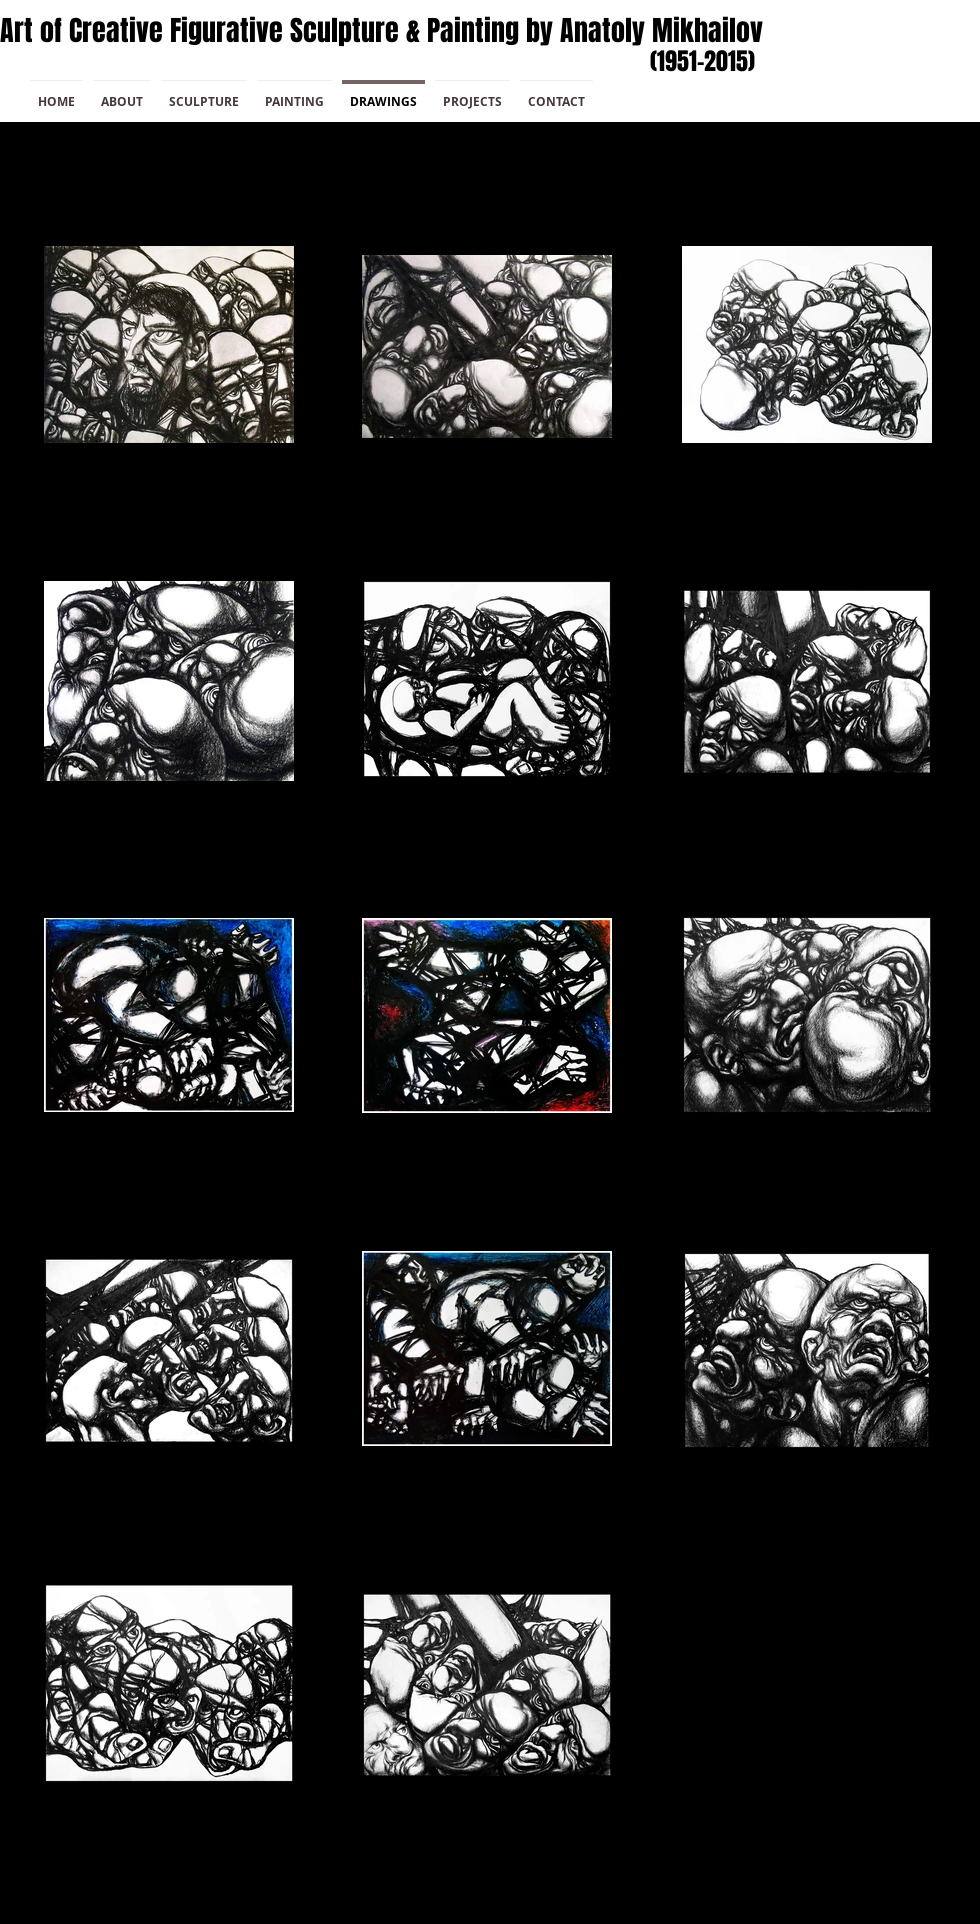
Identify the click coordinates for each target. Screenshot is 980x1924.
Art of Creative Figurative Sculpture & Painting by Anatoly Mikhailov (381, 30)
